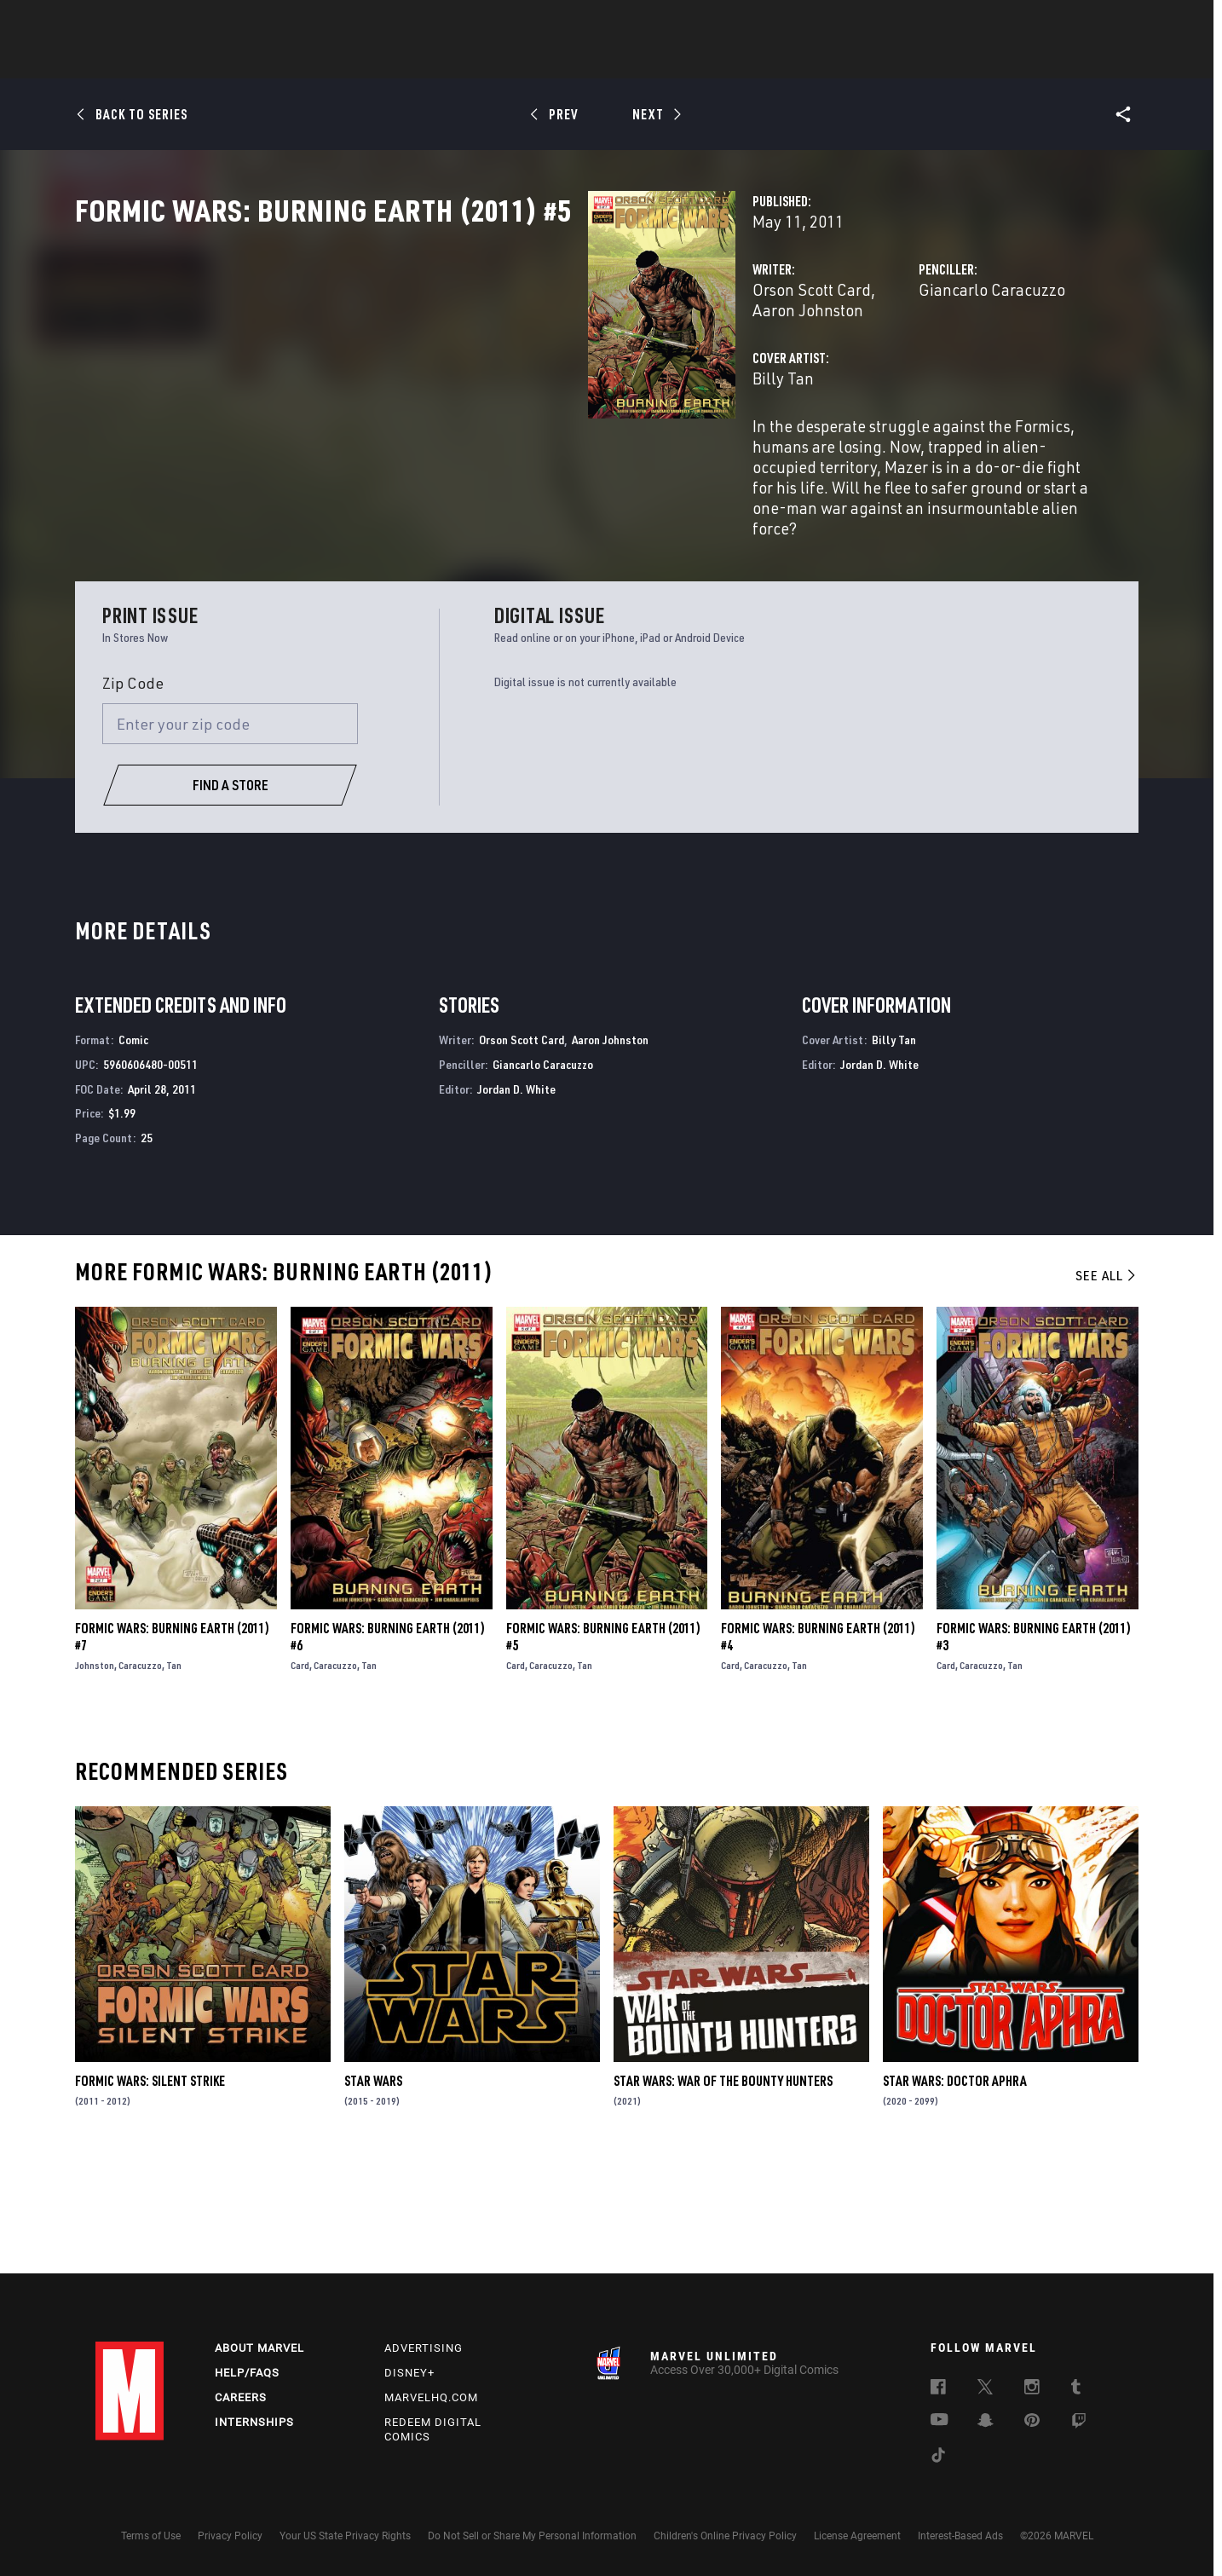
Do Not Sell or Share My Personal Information (532, 2536)
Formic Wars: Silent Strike (150, 2192)
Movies (583, 60)
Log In (158, 22)
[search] (1096, 21)
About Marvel (259, 2348)
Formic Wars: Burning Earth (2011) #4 (818, 1748)
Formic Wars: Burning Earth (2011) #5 (603, 1748)
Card (300, 1776)
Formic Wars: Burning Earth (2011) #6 (388, 1748)
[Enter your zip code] (230, 835)
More (859, 60)
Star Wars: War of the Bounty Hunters (723, 2192)
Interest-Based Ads (960, 2536)
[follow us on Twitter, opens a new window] (985, 2389)
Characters (500, 60)
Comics (417, 60)
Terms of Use (151, 2536)
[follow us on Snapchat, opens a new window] (985, 2422)
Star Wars (373, 2192)
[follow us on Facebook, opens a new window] (938, 2389)
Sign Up (213, 22)
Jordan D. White (516, 1200)
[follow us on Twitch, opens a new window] (1079, 2423)
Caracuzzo (140, 1776)
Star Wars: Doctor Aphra (955, 2192)
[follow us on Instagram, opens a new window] (1032, 2389)
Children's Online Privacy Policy (725, 2536)
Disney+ (409, 2372)
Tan (174, 1776)
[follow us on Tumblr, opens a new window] (1076, 2389)
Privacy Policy (230, 2536)
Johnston (94, 1776)
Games (731, 60)
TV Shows (657, 60)
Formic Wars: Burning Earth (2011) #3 (1034, 1748)
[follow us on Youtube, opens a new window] (939, 2420)
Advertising (423, 2348)
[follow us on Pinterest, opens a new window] (1032, 2421)
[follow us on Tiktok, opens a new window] (938, 2457)
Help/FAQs (247, 2372)
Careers (241, 2397)
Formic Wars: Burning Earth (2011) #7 (172, 1748)
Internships (254, 2422)
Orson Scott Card (453, 364)
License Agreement (857, 2536)
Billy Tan (424, 432)
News (353, 60)
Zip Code (133, 793)
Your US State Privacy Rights (345, 2536)
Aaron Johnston (575, 364)
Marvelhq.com (431, 2397)
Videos (797, 60)
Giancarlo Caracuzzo (812, 364)
